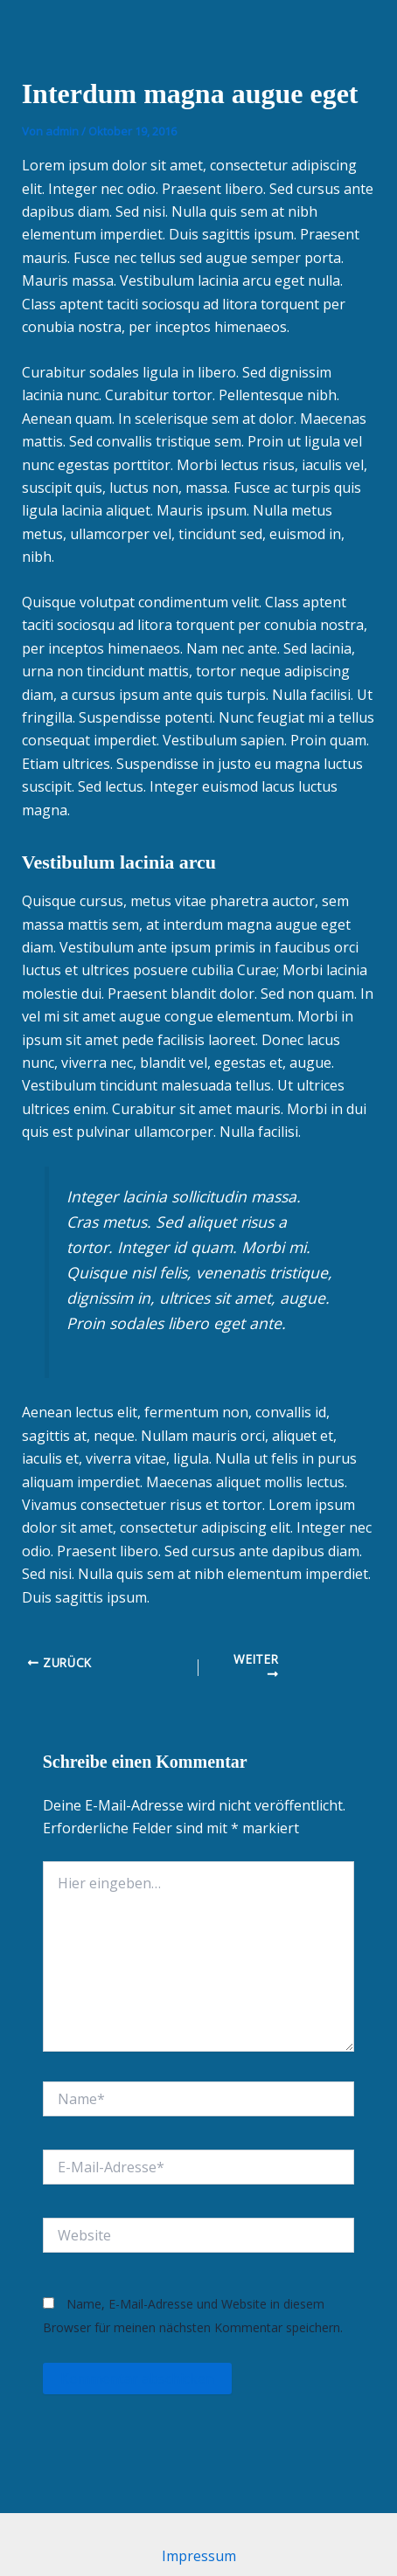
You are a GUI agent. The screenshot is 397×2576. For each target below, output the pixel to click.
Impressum (199, 2556)
